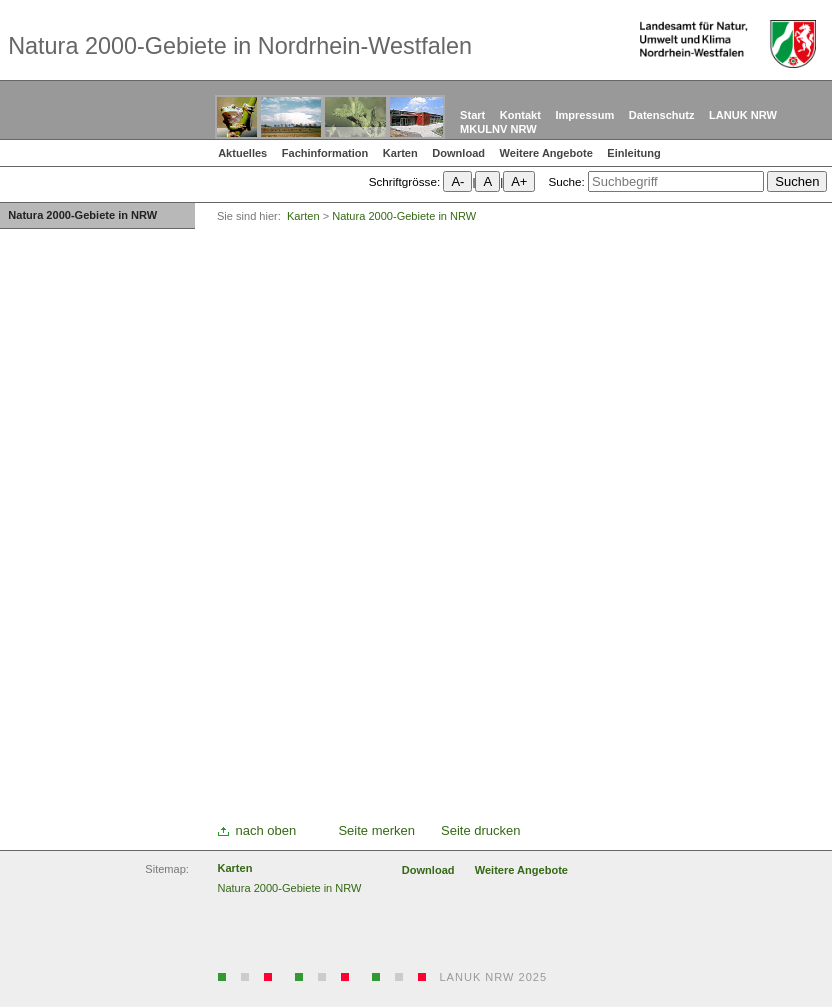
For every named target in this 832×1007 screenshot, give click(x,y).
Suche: (566, 181)
